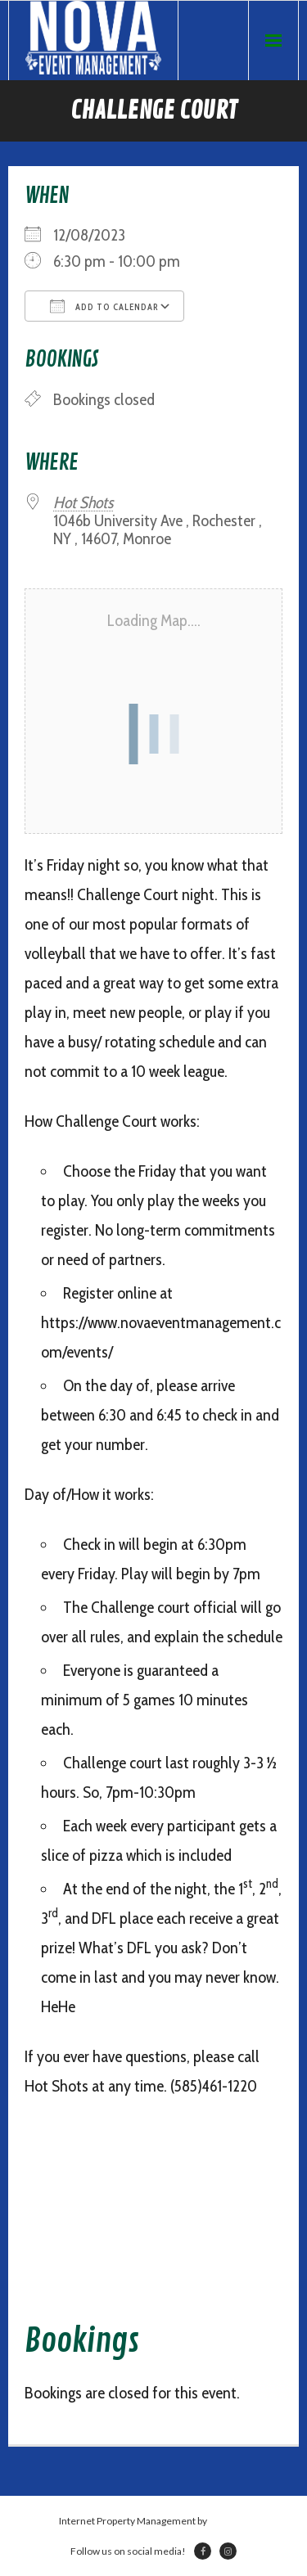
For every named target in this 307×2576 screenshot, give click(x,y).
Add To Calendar (104, 306)
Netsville (228, 2521)
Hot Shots (83, 502)
